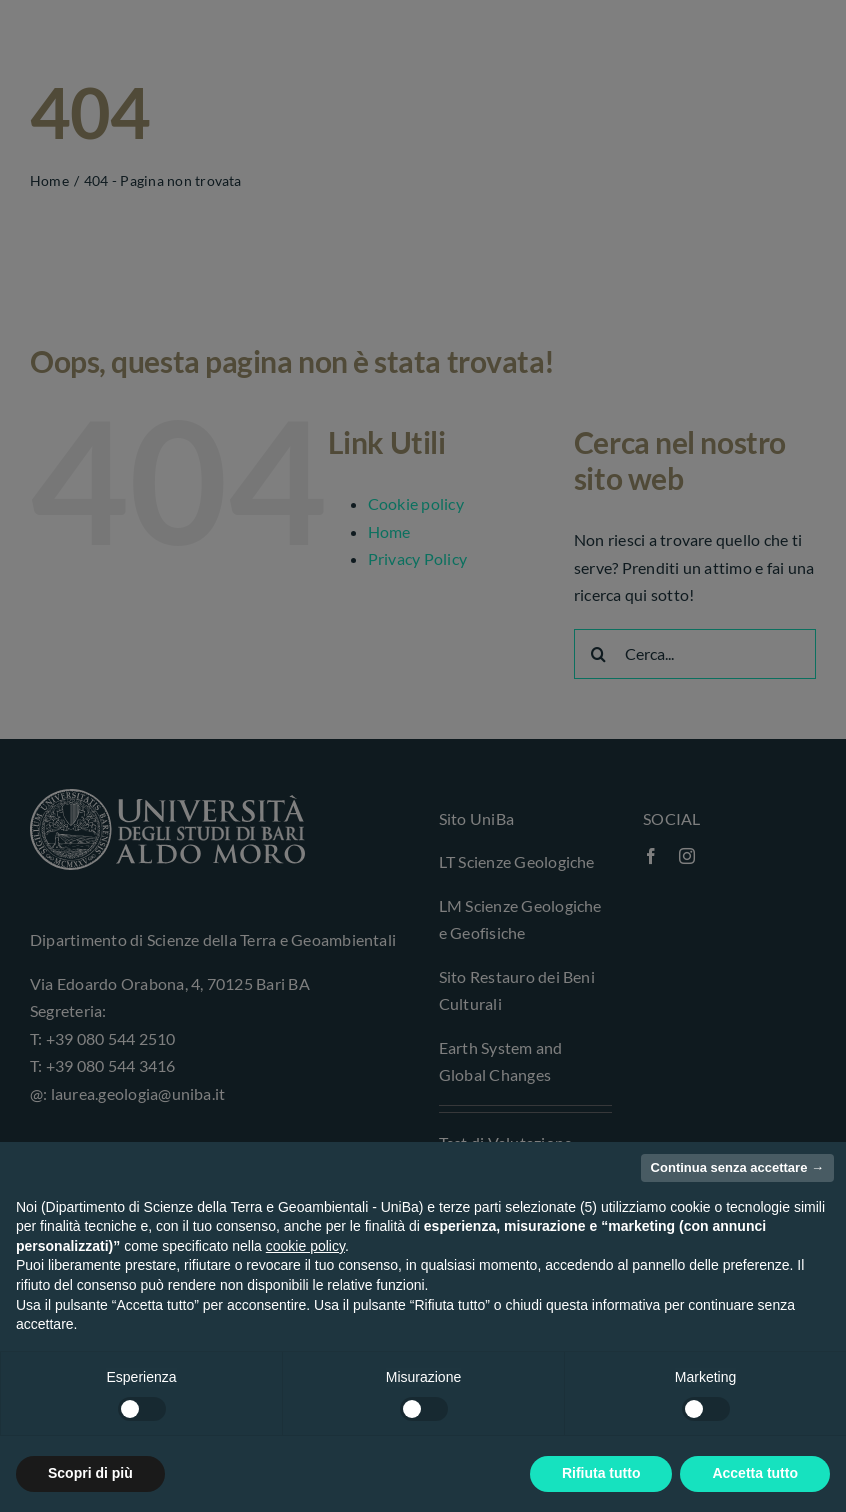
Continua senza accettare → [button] (737, 1167)
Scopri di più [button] (90, 1473)
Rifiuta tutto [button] (601, 1473)
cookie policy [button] (305, 1246)
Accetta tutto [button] (755, 1473)
